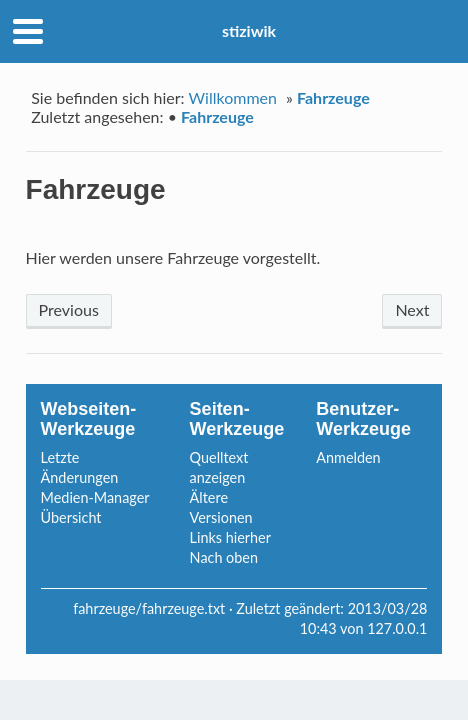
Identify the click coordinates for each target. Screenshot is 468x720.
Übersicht (71, 517)
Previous (69, 309)
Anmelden (348, 457)
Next (412, 309)
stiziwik (249, 30)
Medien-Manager (95, 497)
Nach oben (224, 557)
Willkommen (233, 97)
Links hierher (230, 537)
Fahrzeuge (333, 97)
